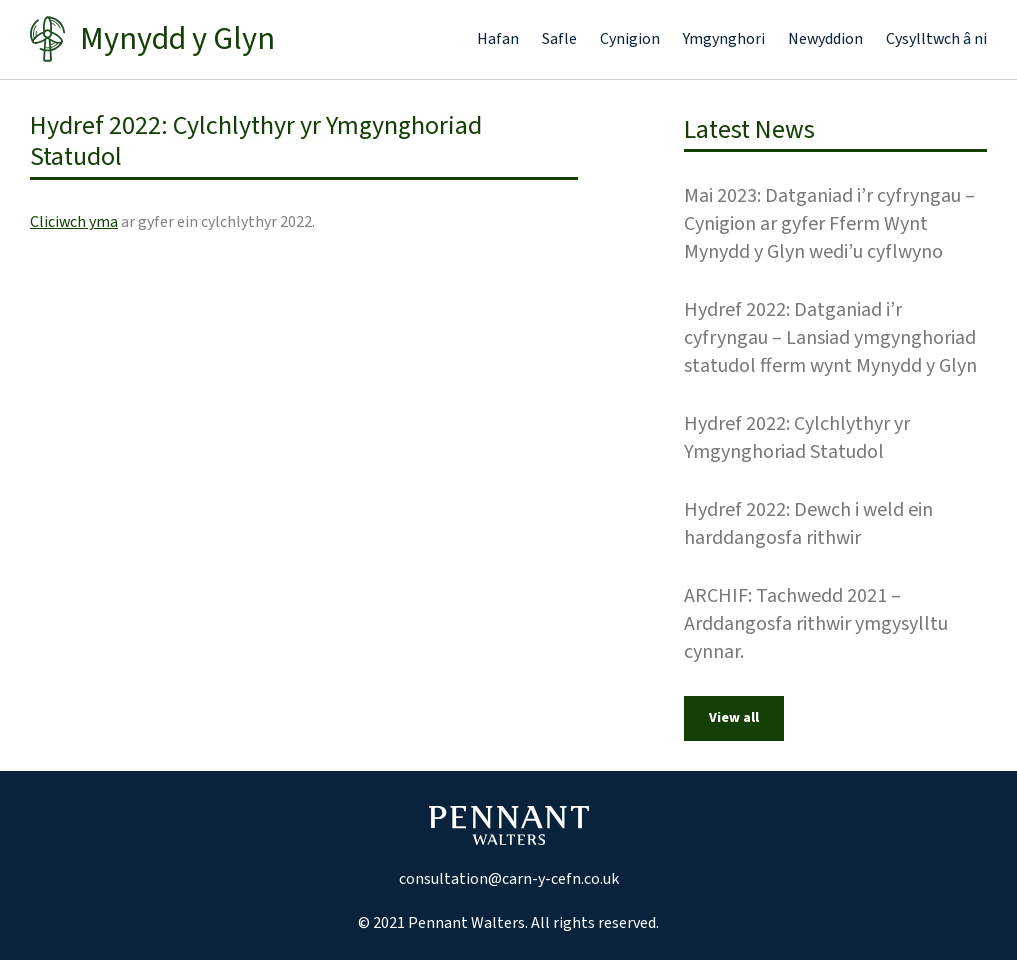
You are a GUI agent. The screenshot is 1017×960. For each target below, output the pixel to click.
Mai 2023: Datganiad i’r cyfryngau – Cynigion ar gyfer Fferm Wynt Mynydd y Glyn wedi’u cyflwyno (829, 224)
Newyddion (825, 39)
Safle (559, 39)
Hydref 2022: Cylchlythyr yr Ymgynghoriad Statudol (797, 438)
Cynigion (630, 39)
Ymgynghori (724, 39)
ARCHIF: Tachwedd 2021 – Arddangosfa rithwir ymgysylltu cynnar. (816, 624)
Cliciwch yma (74, 222)
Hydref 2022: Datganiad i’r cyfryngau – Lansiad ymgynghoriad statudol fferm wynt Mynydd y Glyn (830, 338)
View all (734, 718)
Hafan (498, 39)
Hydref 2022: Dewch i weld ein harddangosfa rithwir (808, 524)
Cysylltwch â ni (936, 39)
